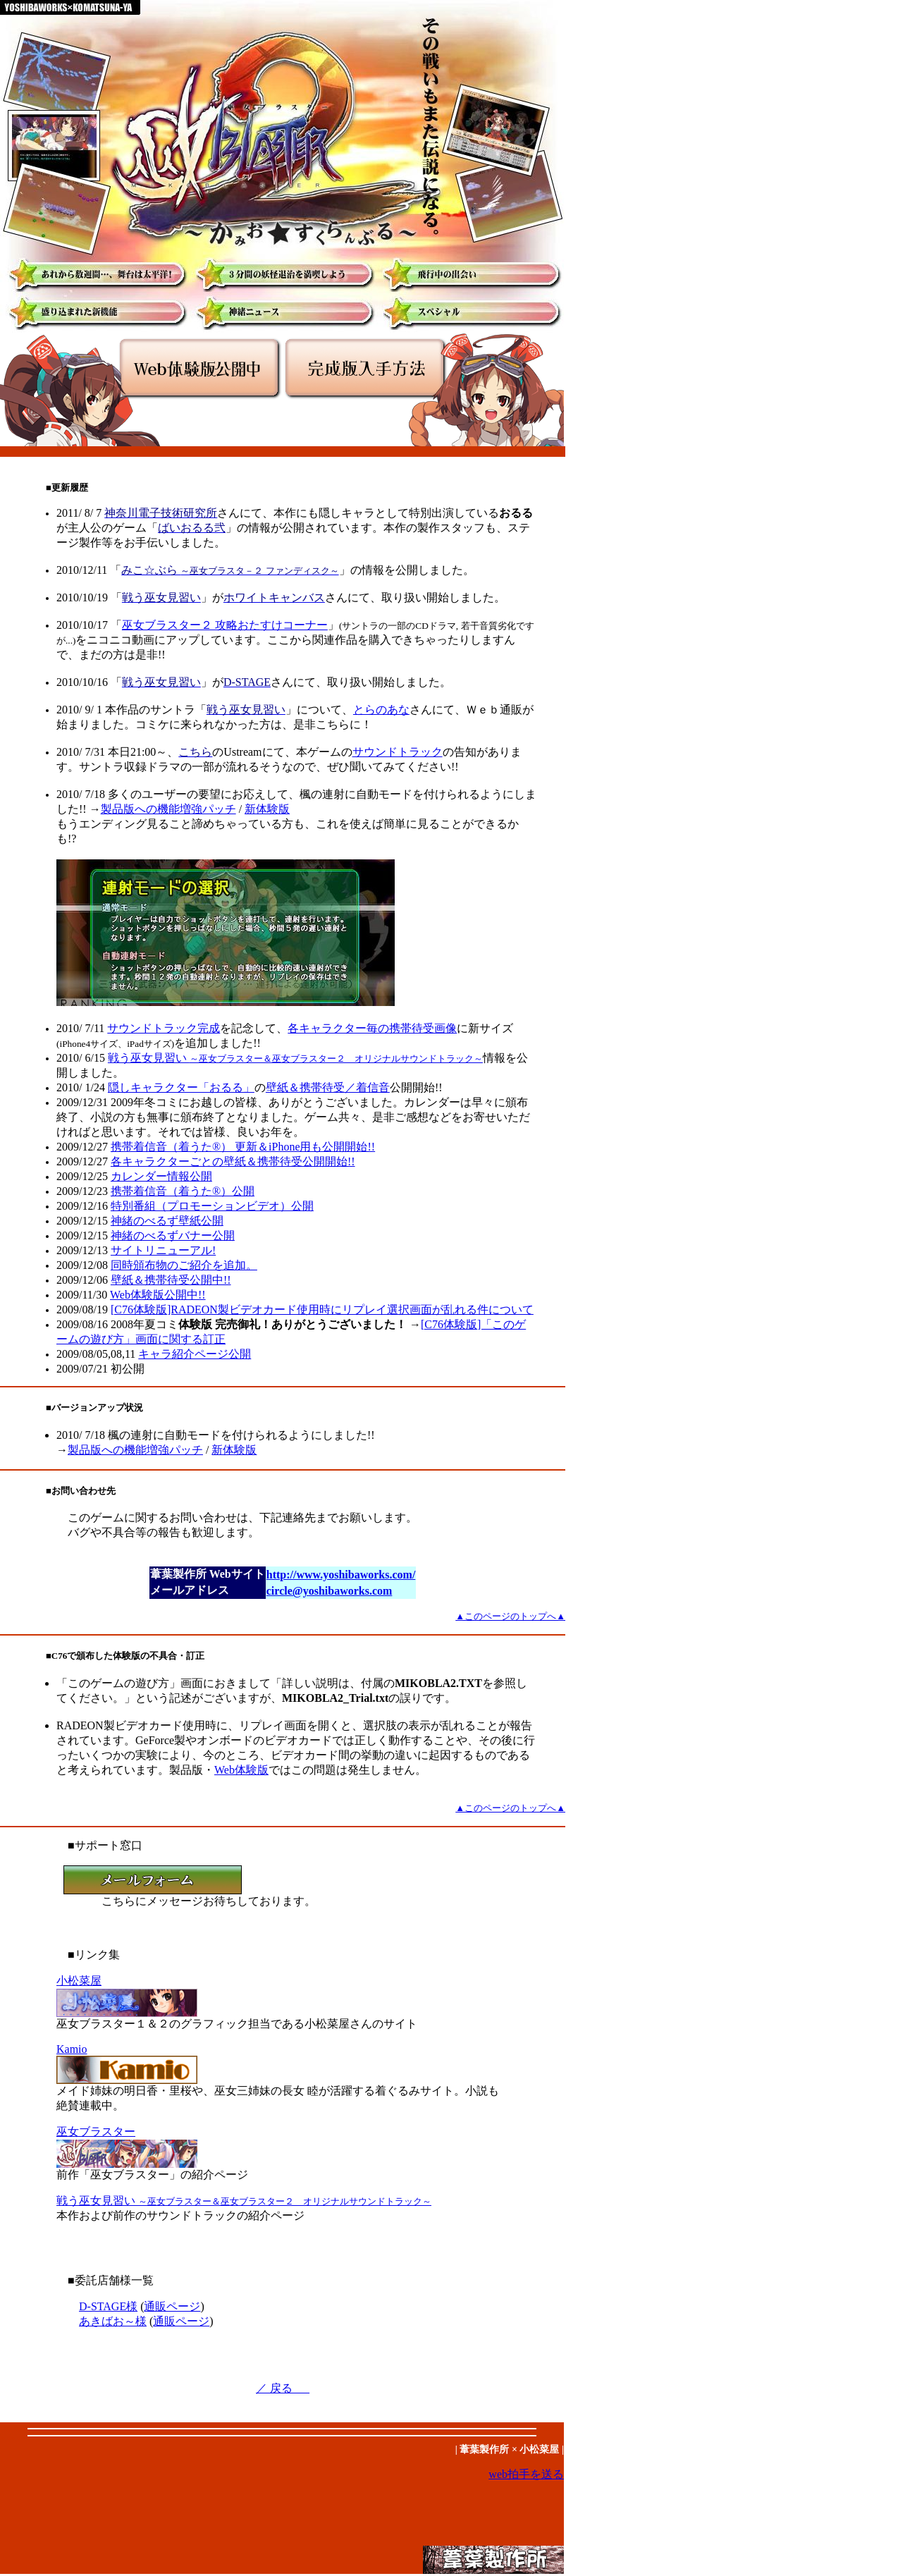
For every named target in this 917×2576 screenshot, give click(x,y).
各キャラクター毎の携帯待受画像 (372, 1028)
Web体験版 (241, 1770)
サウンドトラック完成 (163, 1028)
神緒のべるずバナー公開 (173, 1235)
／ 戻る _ (282, 2388)
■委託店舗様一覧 (111, 2280)
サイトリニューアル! (163, 1250)
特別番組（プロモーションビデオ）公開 (212, 1206)
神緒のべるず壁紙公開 (167, 1221)
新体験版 (267, 809)
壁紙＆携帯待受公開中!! (171, 1280)
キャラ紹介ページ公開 (194, 1354)
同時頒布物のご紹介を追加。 (184, 1265)
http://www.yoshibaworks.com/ (341, 1575)
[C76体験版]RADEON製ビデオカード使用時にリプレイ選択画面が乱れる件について (322, 1309)
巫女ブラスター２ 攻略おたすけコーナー (225, 625)
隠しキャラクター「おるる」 (181, 1087)
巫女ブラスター (95, 2132)
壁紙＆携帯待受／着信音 (328, 1087)
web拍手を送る (526, 2474)
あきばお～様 (113, 2321)
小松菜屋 (78, 1981)
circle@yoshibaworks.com (329, 1591)
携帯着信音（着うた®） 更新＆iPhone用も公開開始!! (243, 1147)
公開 (161, 1176)
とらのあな (381, 710)
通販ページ (172, 2306)
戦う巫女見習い (295, 1058)
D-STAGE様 (108, 2306)
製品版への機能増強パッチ (168, 809)
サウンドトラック (397, 752)
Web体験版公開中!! (158, 1295)
